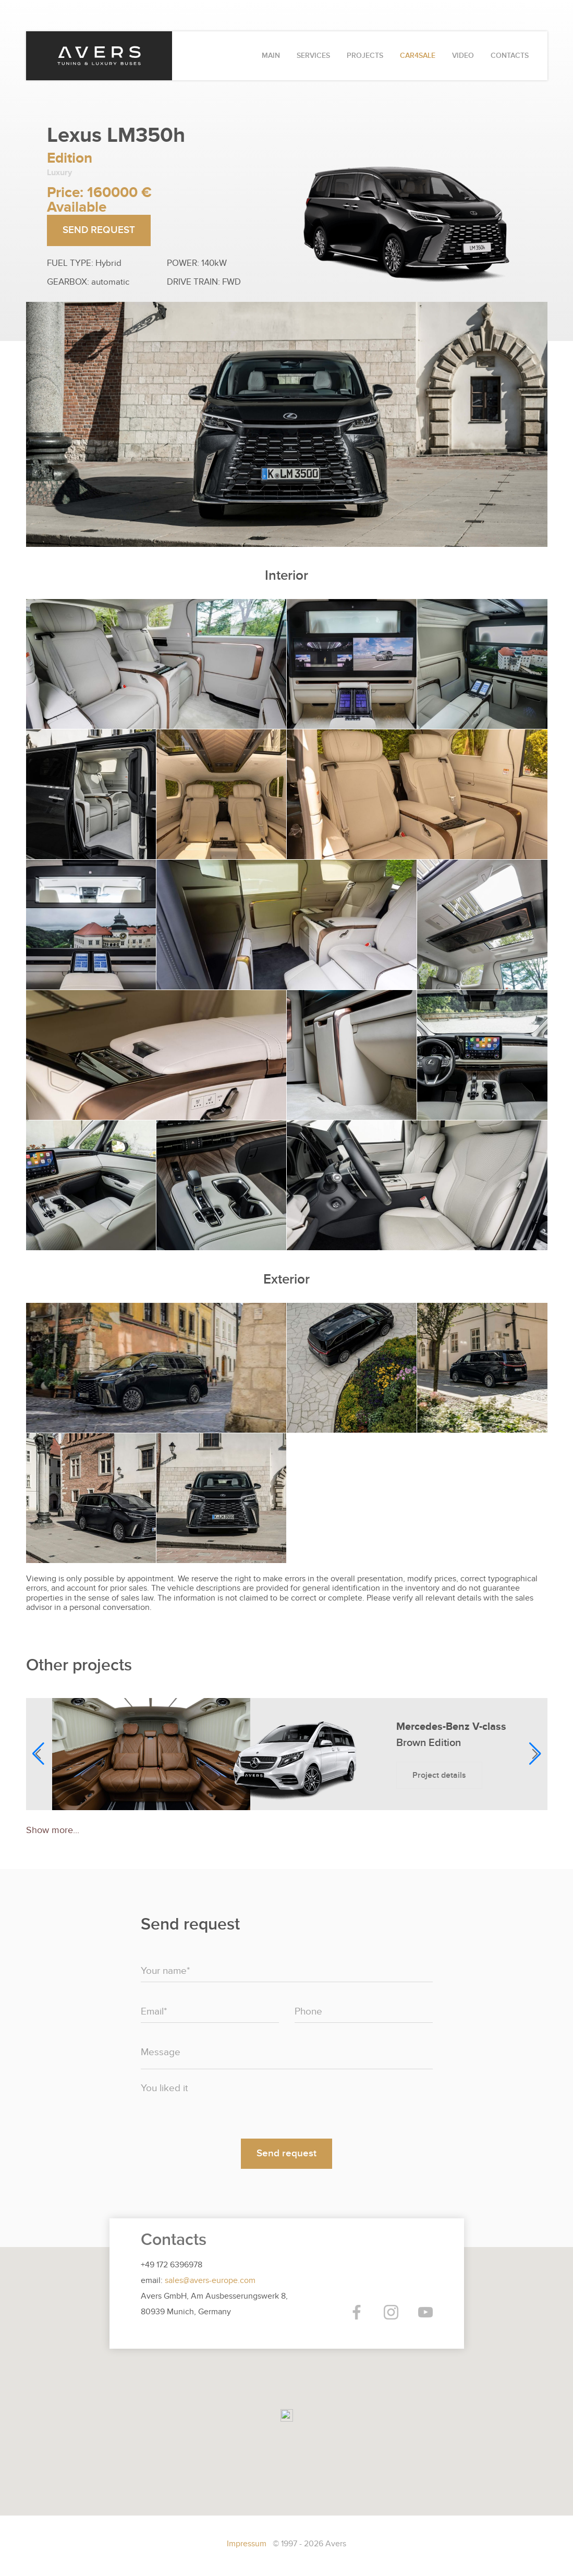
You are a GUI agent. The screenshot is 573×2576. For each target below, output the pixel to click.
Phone (308, 2012)
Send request (286, 2153)
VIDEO (463, 55)
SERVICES (313, 55)
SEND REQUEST (99, 230)
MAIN (271, 55)
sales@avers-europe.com (210, 2280)
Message (160, 2052)
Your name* (165, 1971)
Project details (439, 1775)
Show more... (52, 1830)
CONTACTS (510, 55)
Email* (154, 2012)
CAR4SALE (417, 55)
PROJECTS (365, 55)
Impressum (248, 2543)
